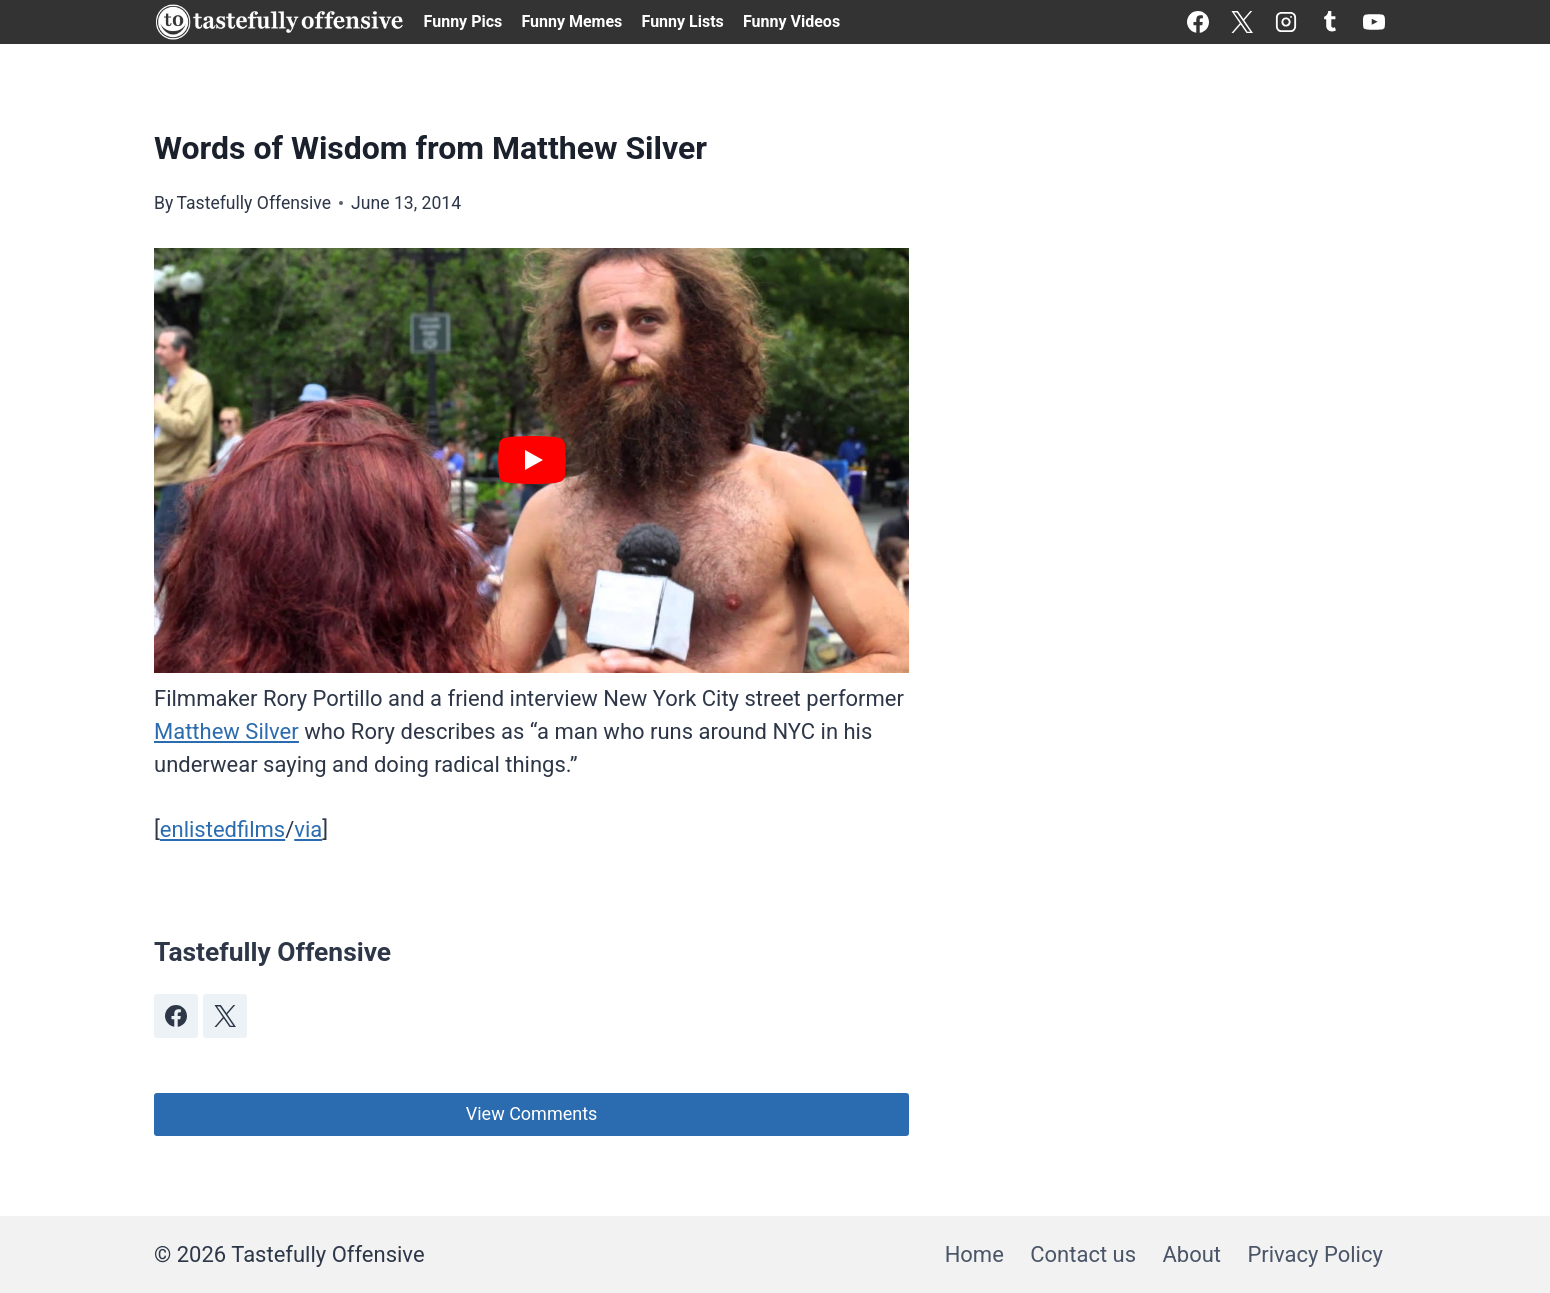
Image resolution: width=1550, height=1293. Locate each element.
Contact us (1083, 1254)
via (308, 829)
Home (974, 1254)
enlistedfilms (222, 829)
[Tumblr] (1330, 22)
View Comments (532, 1113)
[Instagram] (1286, 22)
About (1191, 1254)
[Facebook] (1198, 22)
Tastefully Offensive (253, 203)
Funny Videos (791, 21)
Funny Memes (571, 21)
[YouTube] (1374, 22)
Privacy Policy (1314, 1254)
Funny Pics (463, 21)
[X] (1242, 22)
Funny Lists (683, 21)
